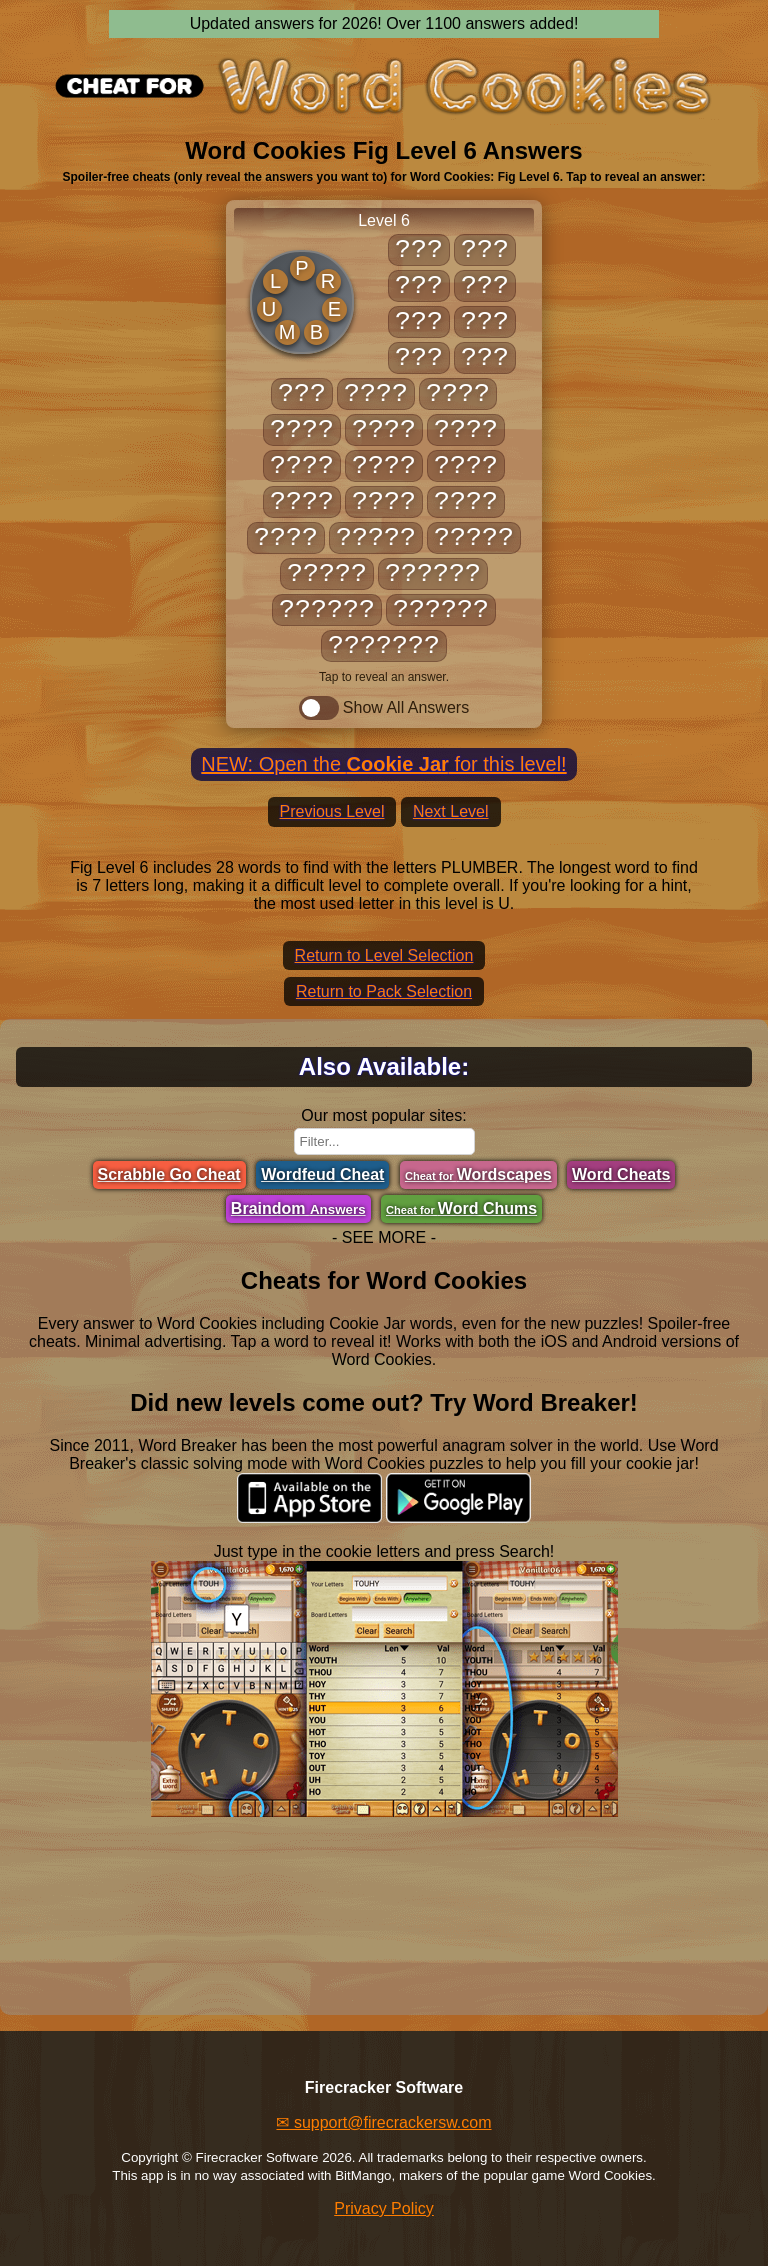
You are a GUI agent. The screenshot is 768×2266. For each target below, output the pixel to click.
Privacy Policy (384, 2208)
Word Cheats (621, 1174)
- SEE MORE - (384, 1237)
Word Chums (461, 1208)
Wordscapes (478, 1174)
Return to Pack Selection (384, 991)
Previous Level (332, 811)
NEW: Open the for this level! (383, 764)
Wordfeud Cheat (322, 1174)
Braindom (298, 1208)
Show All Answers (384, 708)
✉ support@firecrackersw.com (383, 2122)
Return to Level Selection (384, 955)
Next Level (451, 811)
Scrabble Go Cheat (169, 1174)
